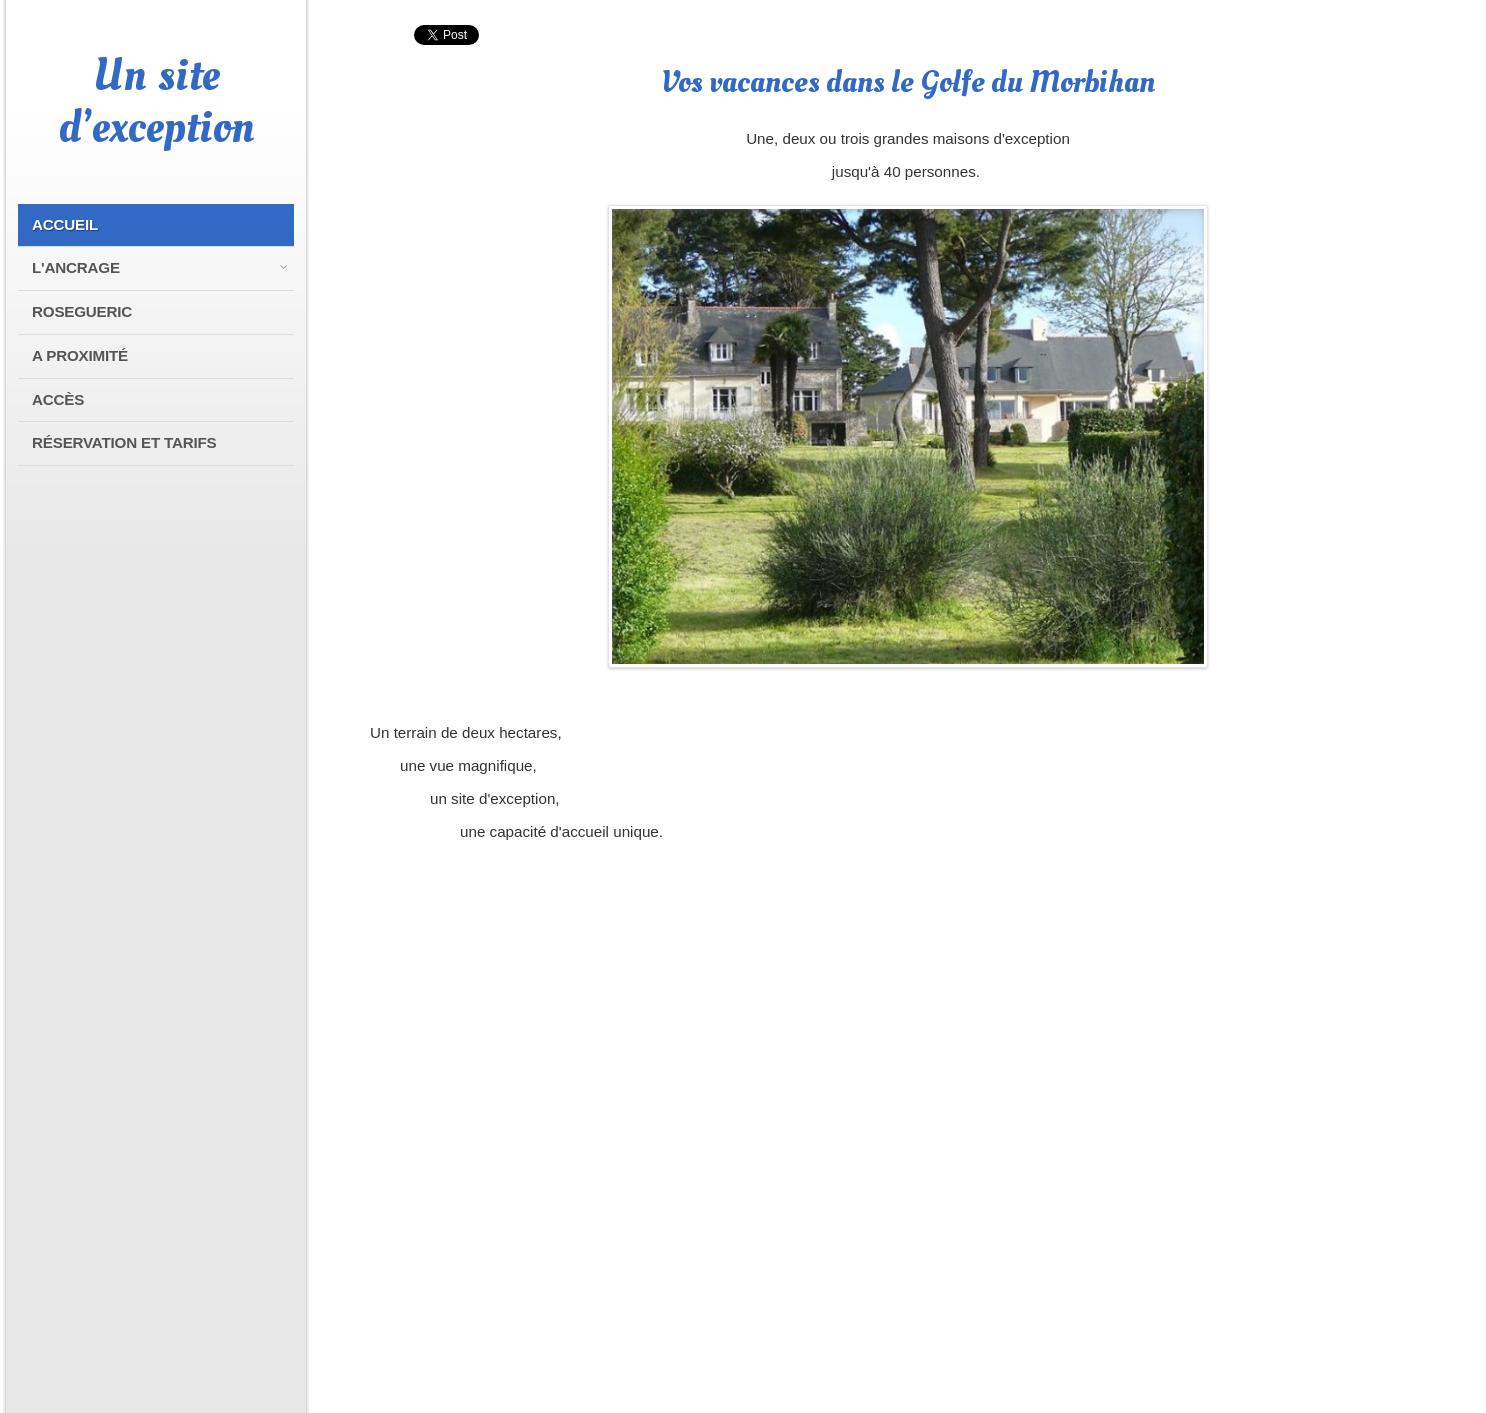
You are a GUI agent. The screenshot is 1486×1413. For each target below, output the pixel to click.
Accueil (65, 224)
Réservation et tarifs (124, 442)
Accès (58, 399)
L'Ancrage (76, 267)
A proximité (80, 355)
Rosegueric (82, 311)
